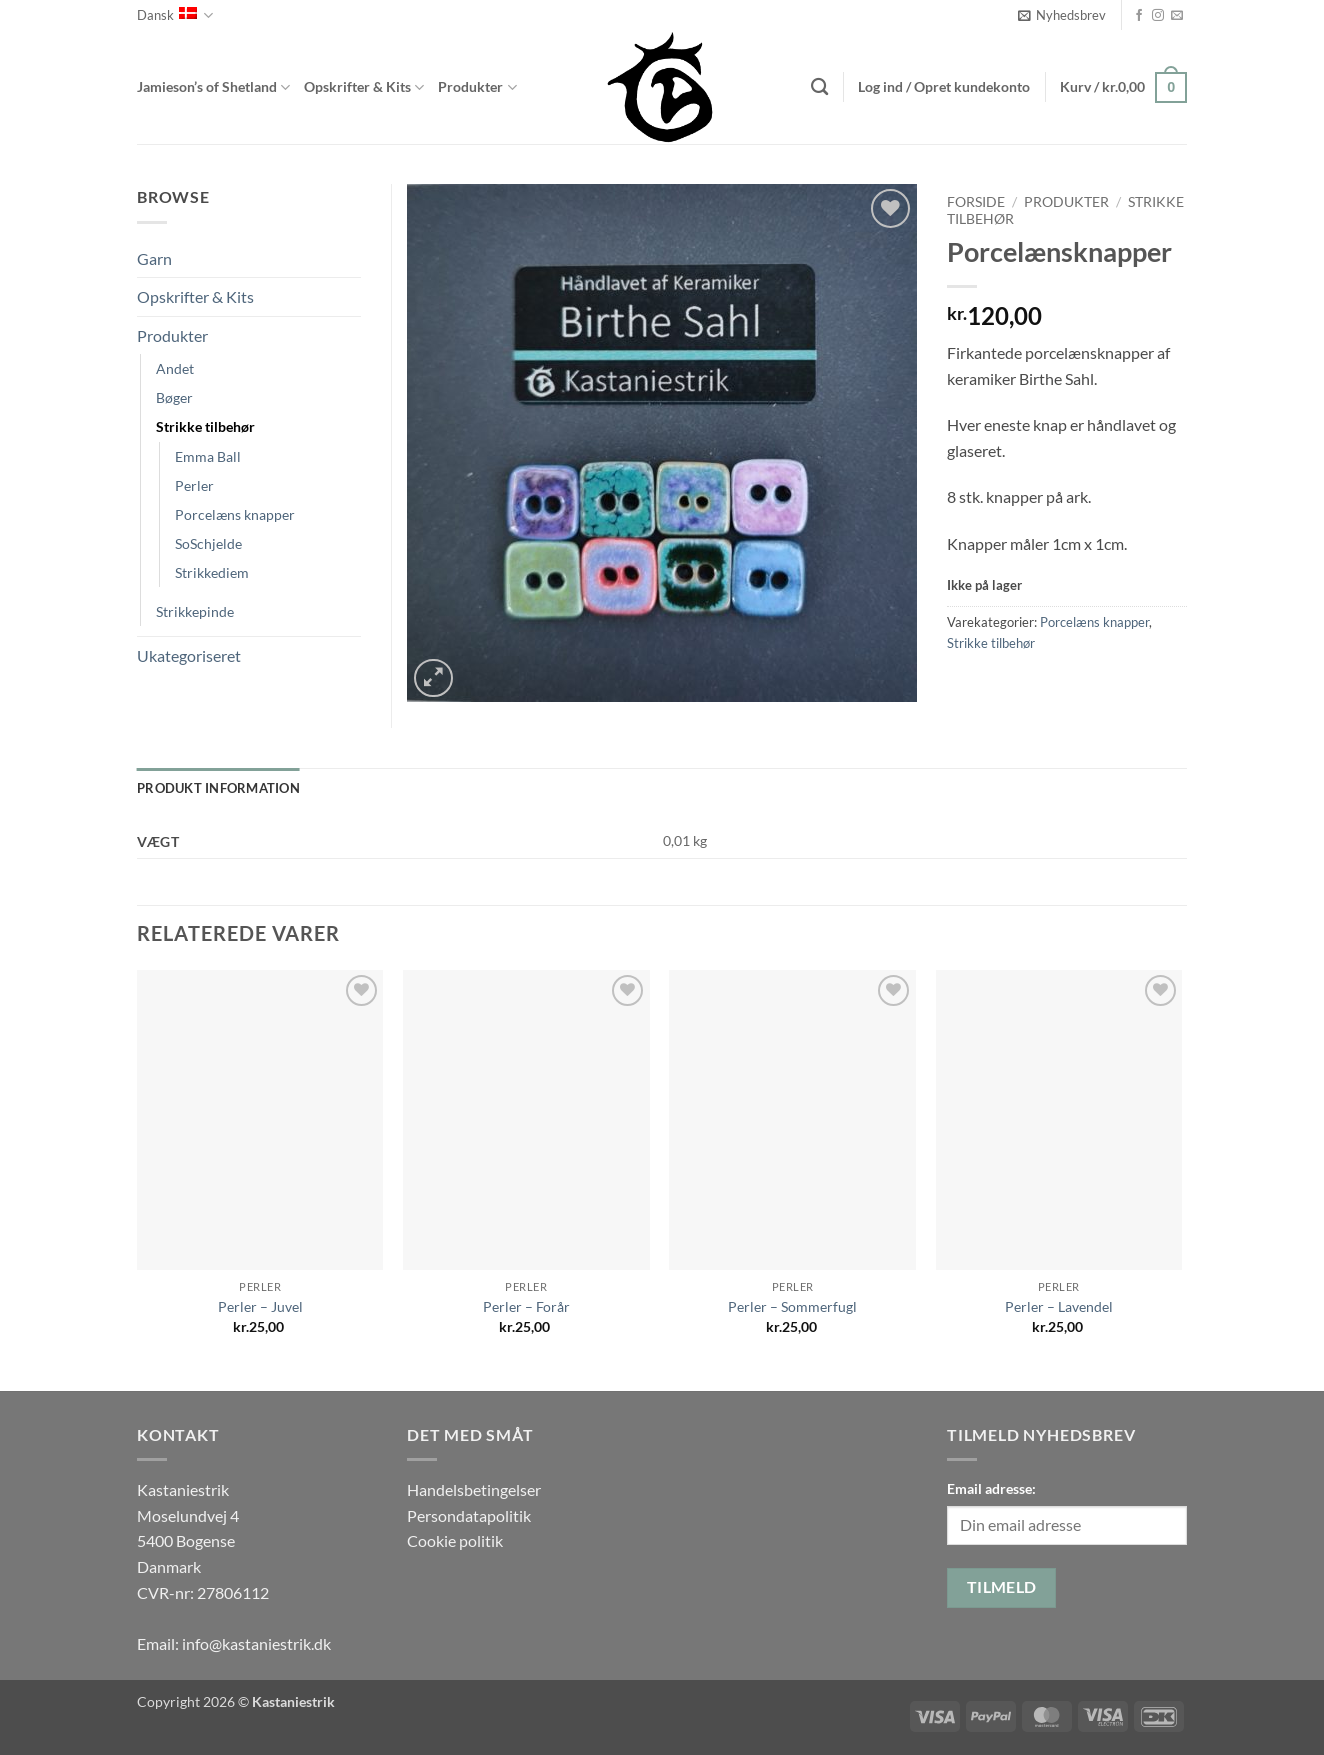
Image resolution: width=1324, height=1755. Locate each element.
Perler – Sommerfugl (792, 1306)
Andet (175, 368)
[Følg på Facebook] (1139, 16)
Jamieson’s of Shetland (213, 87)
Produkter (477, 87)
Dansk (175, 15)
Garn (154, 258)
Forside (976, 202)
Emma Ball (208, 456)
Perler (194, 485)
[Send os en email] (1177, 16)
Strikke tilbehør (991, 643)
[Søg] (819, 87)
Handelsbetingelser (474, 1489)
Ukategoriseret (189, 655)
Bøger (174, 397)
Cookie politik (455, 1540)
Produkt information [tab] (218, 788)
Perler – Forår (526, 1306)
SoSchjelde (208, 543)
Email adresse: (991, 1488)
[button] (1062, 15)
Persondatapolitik (469, 1515)
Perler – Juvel (260, 1306)
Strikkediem (212, 572)
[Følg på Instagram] (1158, 16)
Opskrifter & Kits (364, 87)
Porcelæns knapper (1094, 622)
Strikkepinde (195, 611)
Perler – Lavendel (1059, 1306)
